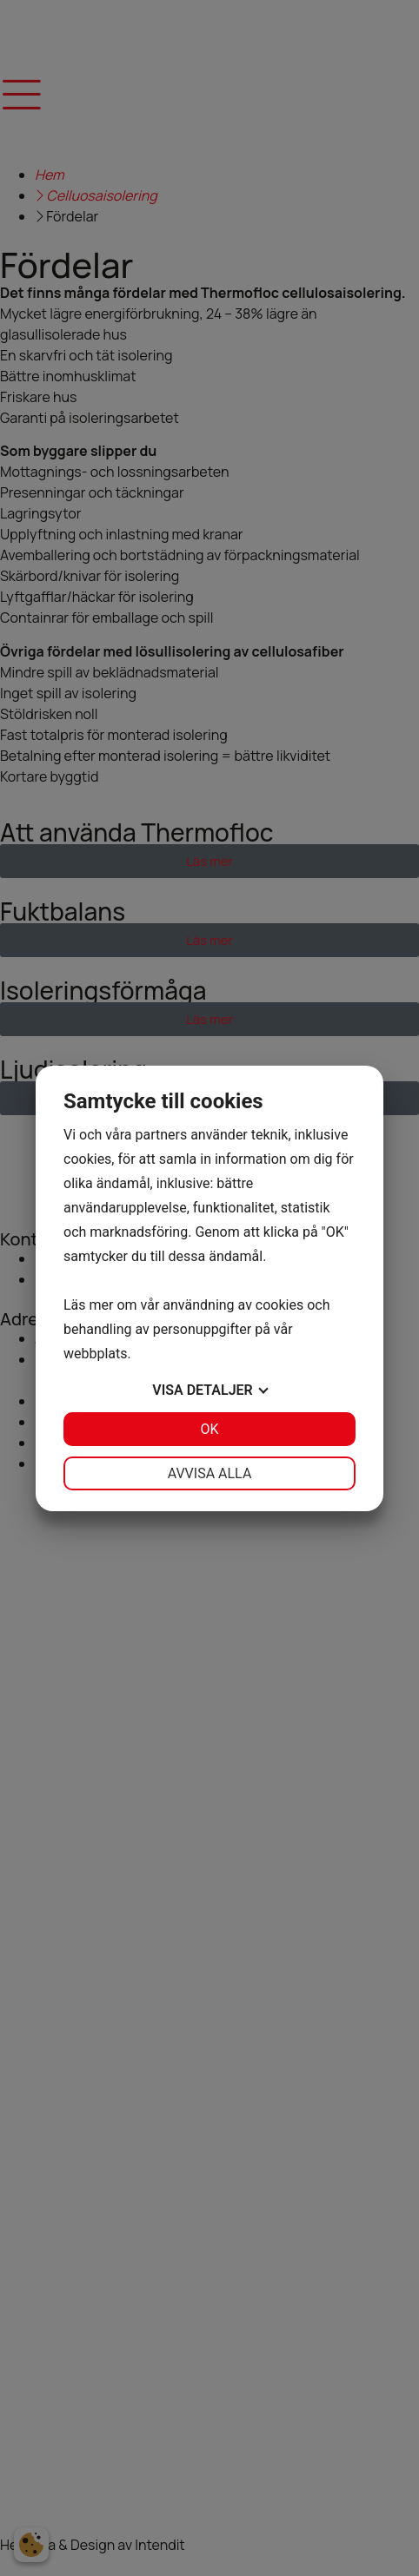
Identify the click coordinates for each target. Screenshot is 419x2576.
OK (209, 1429)
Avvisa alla (210, 1473)
